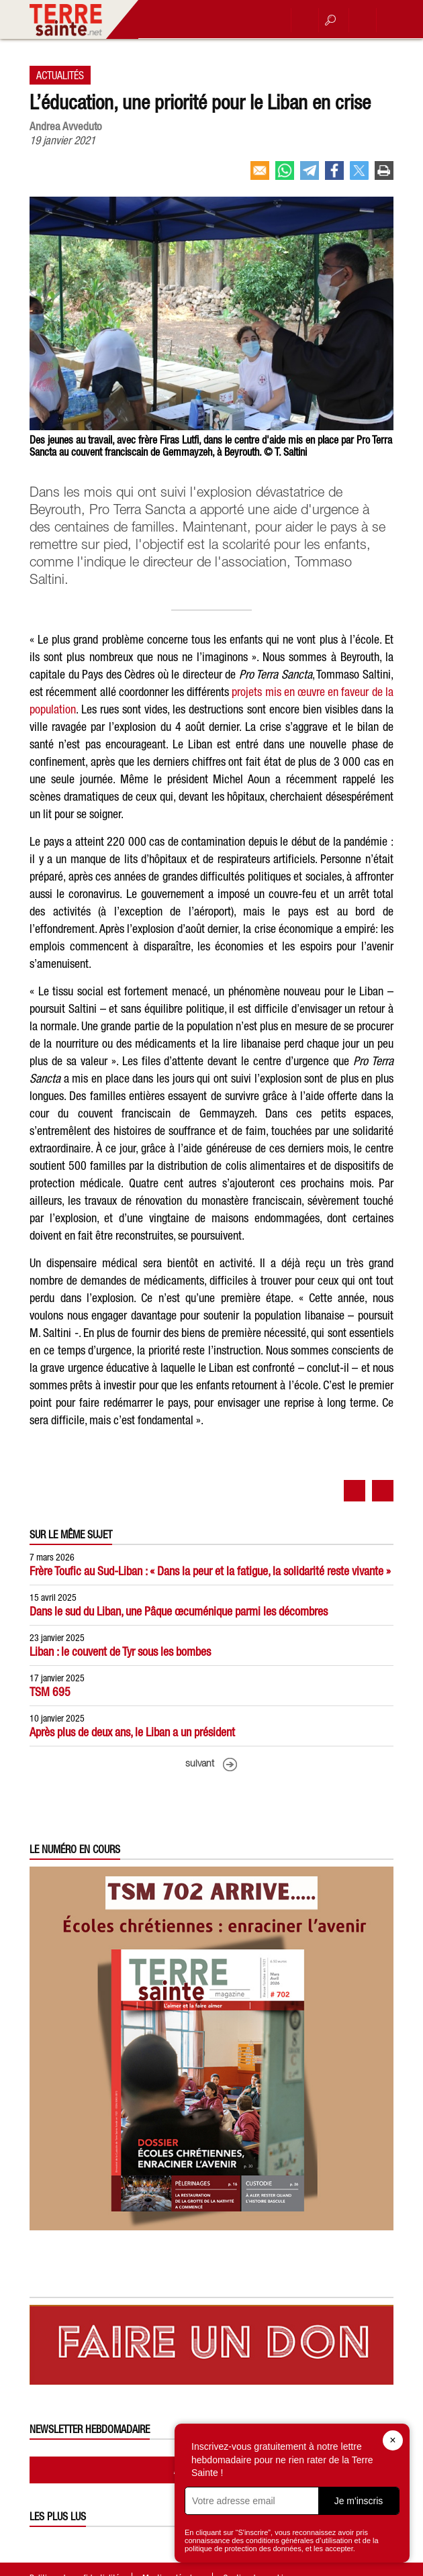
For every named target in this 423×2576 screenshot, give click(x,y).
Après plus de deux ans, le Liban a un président (132, 1732)
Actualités (60, 75)
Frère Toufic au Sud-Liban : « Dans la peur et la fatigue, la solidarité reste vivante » (210, 1571)
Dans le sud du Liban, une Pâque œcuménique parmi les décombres (179, 1611)
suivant (199, 1764)
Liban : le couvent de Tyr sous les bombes (120, 1651)
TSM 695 (50, 1692)
